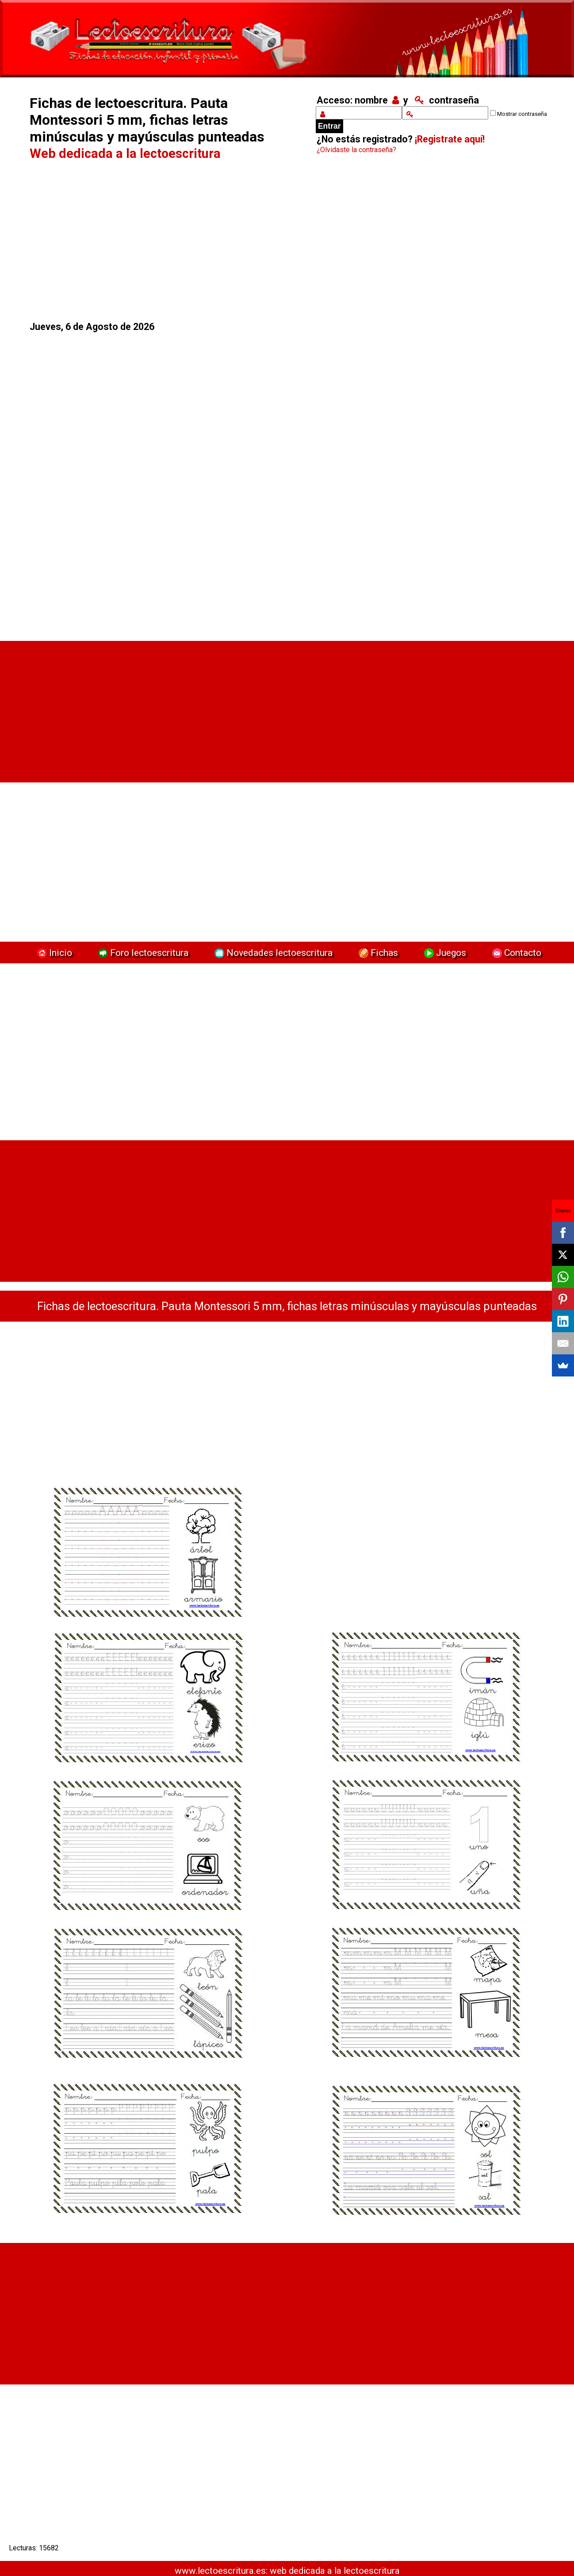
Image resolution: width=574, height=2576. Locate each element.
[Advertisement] (158, 241)
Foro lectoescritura (142, 952)
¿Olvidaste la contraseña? (356, 150)
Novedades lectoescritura (272, 952)
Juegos (444, 952)
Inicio (53, 952)
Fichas (377, 952)
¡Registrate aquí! (450, 139)
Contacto (514, 952)
